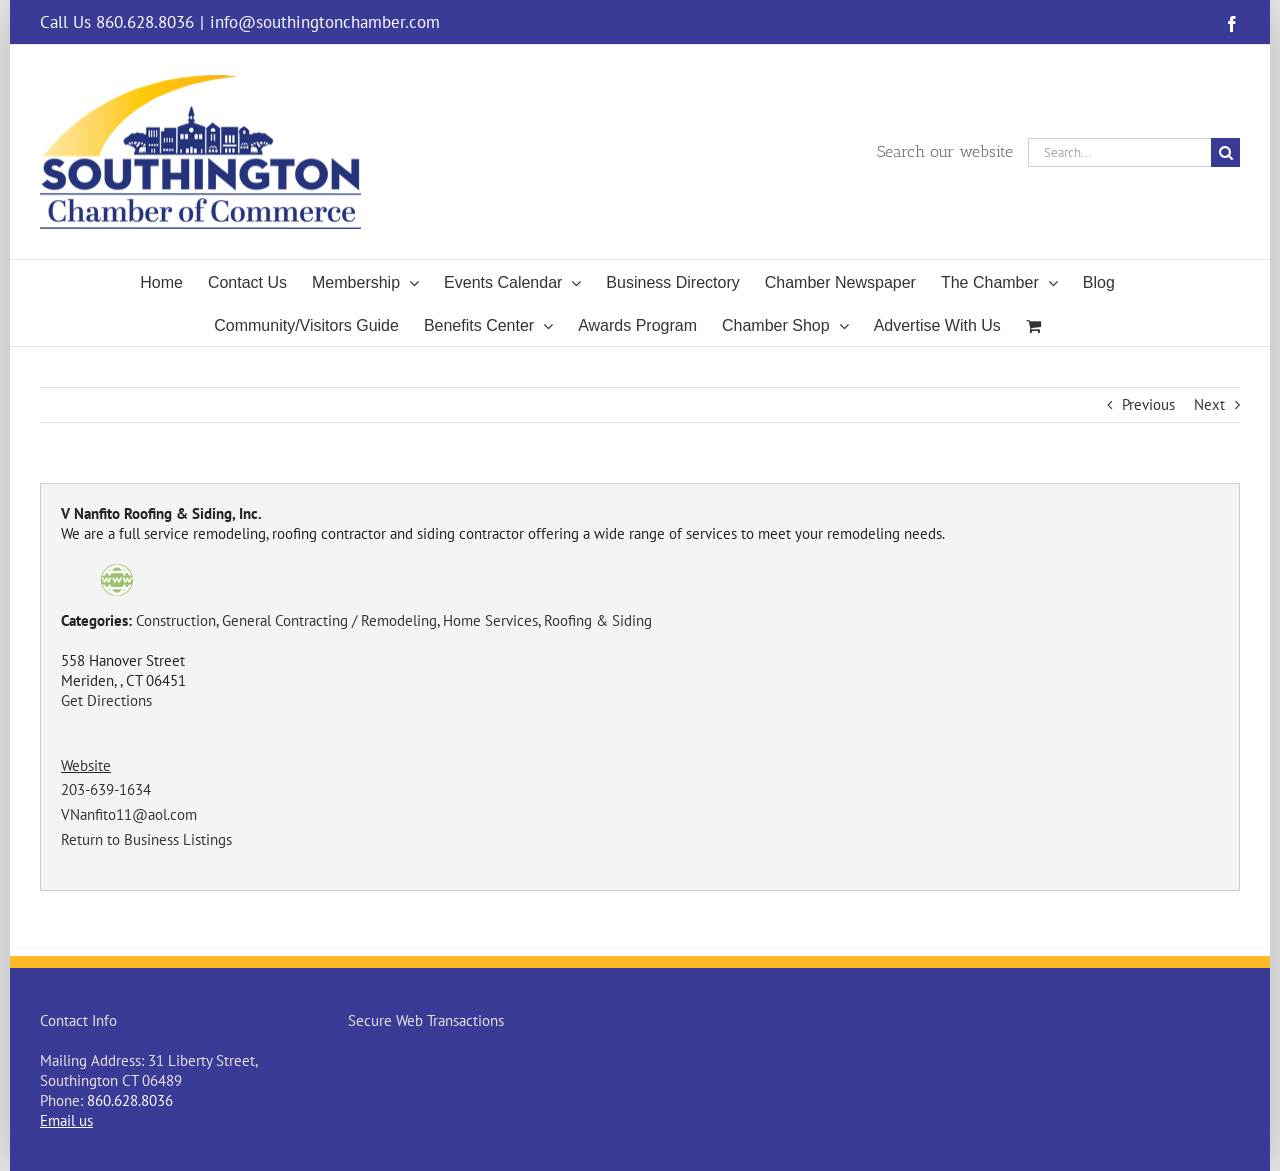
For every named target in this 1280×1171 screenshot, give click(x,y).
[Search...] (1119, 152)
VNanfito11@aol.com (129, 814)
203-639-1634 (106, 789)
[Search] (1225, 152)
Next (1209, 404)
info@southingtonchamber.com (325, 22)
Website (86, 765)
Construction (176, 620)
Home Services (490, 620)
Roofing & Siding (598, 620)
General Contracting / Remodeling (329, 620)
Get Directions (106, 700)
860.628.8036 (130, 1100)
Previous (1148, 404)
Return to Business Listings (146, 839)
